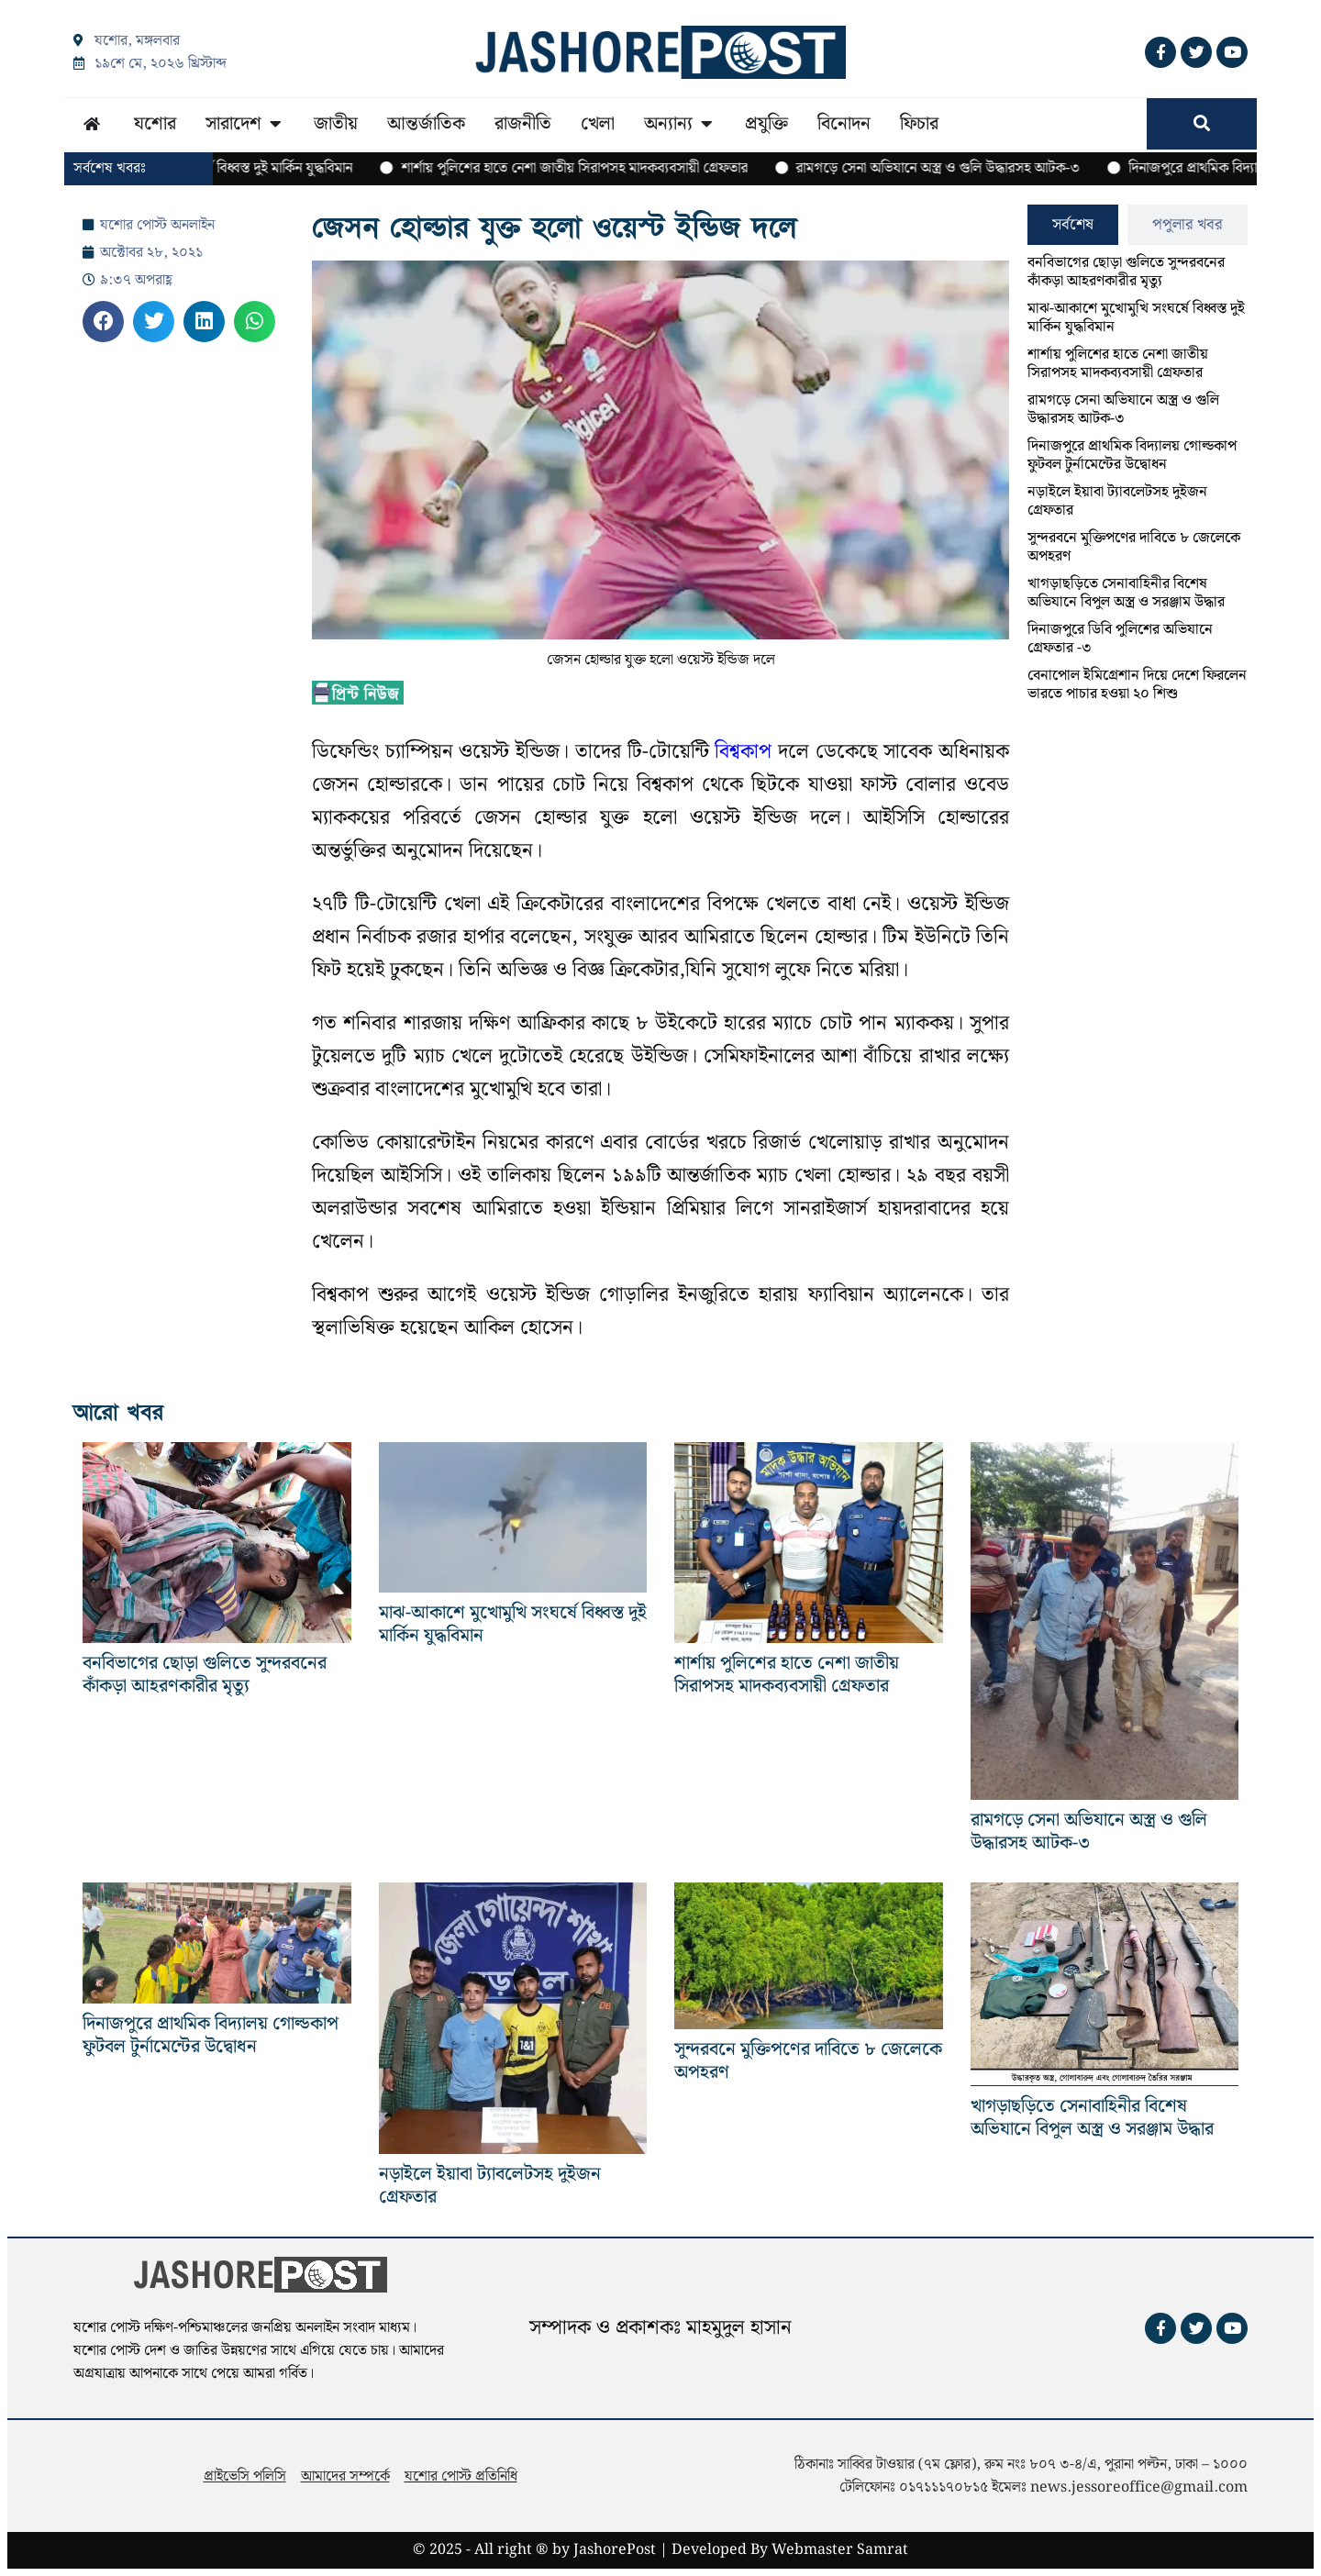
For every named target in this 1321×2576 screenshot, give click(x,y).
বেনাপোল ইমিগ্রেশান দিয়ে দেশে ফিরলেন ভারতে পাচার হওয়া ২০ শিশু (1137, 684)
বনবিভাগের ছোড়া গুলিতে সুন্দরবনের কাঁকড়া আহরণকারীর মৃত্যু (1126, 272)
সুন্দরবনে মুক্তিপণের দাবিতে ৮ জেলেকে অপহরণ (1133, 547)
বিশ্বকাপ (743, 752)
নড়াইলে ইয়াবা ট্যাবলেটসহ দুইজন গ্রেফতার (1117, 501)
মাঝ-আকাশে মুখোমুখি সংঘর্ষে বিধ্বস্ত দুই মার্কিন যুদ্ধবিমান (1136, 318)
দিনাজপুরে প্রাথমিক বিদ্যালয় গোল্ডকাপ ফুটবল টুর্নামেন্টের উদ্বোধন (1132, 455)
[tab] (1072, 225)
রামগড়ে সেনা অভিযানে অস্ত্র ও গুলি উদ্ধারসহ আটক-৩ (1123, 409)
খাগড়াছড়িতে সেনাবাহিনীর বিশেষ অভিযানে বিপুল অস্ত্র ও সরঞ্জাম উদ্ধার (1126, 593)
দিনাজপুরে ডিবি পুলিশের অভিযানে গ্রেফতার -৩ (1120, 639)
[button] (103, 321)
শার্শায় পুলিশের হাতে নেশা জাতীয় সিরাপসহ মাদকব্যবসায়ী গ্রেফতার (1117, 363)
